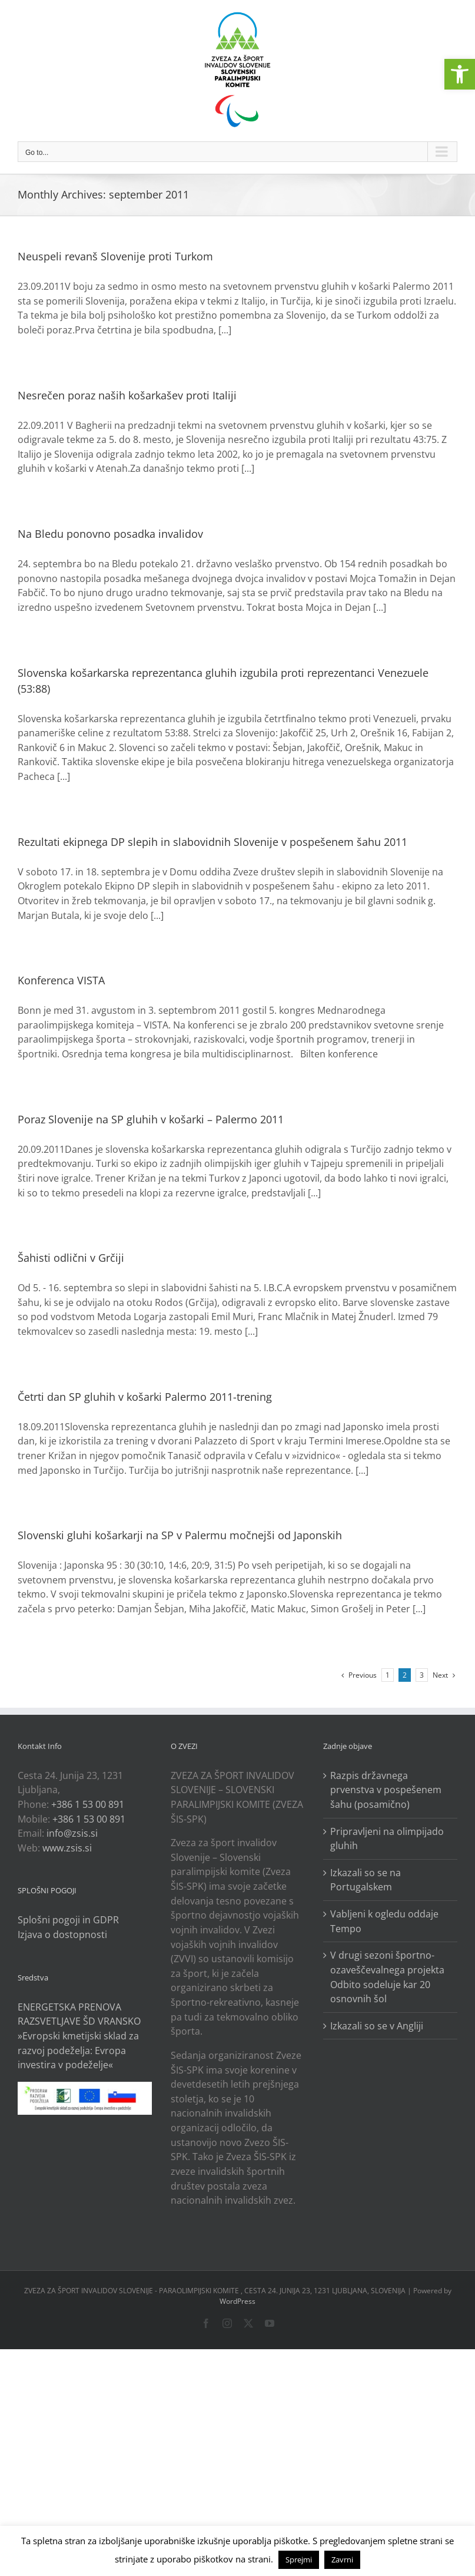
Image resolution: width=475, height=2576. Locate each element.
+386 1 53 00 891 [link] (87, 1804)
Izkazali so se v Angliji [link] (376, 2025)
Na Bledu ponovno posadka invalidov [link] (110, 534)
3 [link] (422, 1675)
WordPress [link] (237, 2301)
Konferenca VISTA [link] (61, 980)
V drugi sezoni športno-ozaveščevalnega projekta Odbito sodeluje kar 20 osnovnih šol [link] (387, 1977)
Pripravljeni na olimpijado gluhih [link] (387, 1839)
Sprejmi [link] (298, 2559)
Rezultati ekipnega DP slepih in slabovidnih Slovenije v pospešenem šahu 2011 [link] (212, 842)
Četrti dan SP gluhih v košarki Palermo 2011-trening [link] (145, 1397)
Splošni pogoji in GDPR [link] (68, 1919)
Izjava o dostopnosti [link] (62, 1934)
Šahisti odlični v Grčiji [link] (71, 1258)
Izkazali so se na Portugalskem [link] (365, 1880)
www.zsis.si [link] (67, 1847)
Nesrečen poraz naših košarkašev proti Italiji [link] (127, 395)
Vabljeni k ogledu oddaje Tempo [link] (384, 1921)
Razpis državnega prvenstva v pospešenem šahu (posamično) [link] (385, 1790)
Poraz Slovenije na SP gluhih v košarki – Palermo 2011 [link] (151, 1119)
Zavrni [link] (342, 2559)
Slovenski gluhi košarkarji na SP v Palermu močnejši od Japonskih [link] (180, 1535)
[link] (459, 74)
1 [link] (388, 1675)
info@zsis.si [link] (72, 1833)
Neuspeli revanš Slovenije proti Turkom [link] (115, 256)
